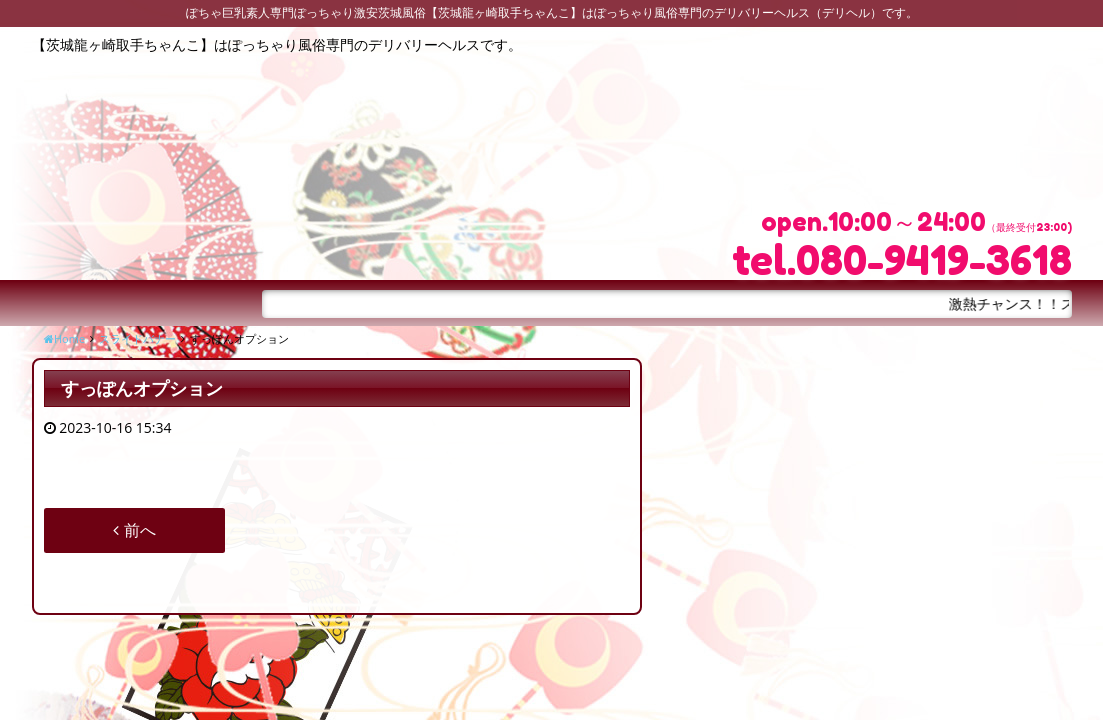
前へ (134, 530)
